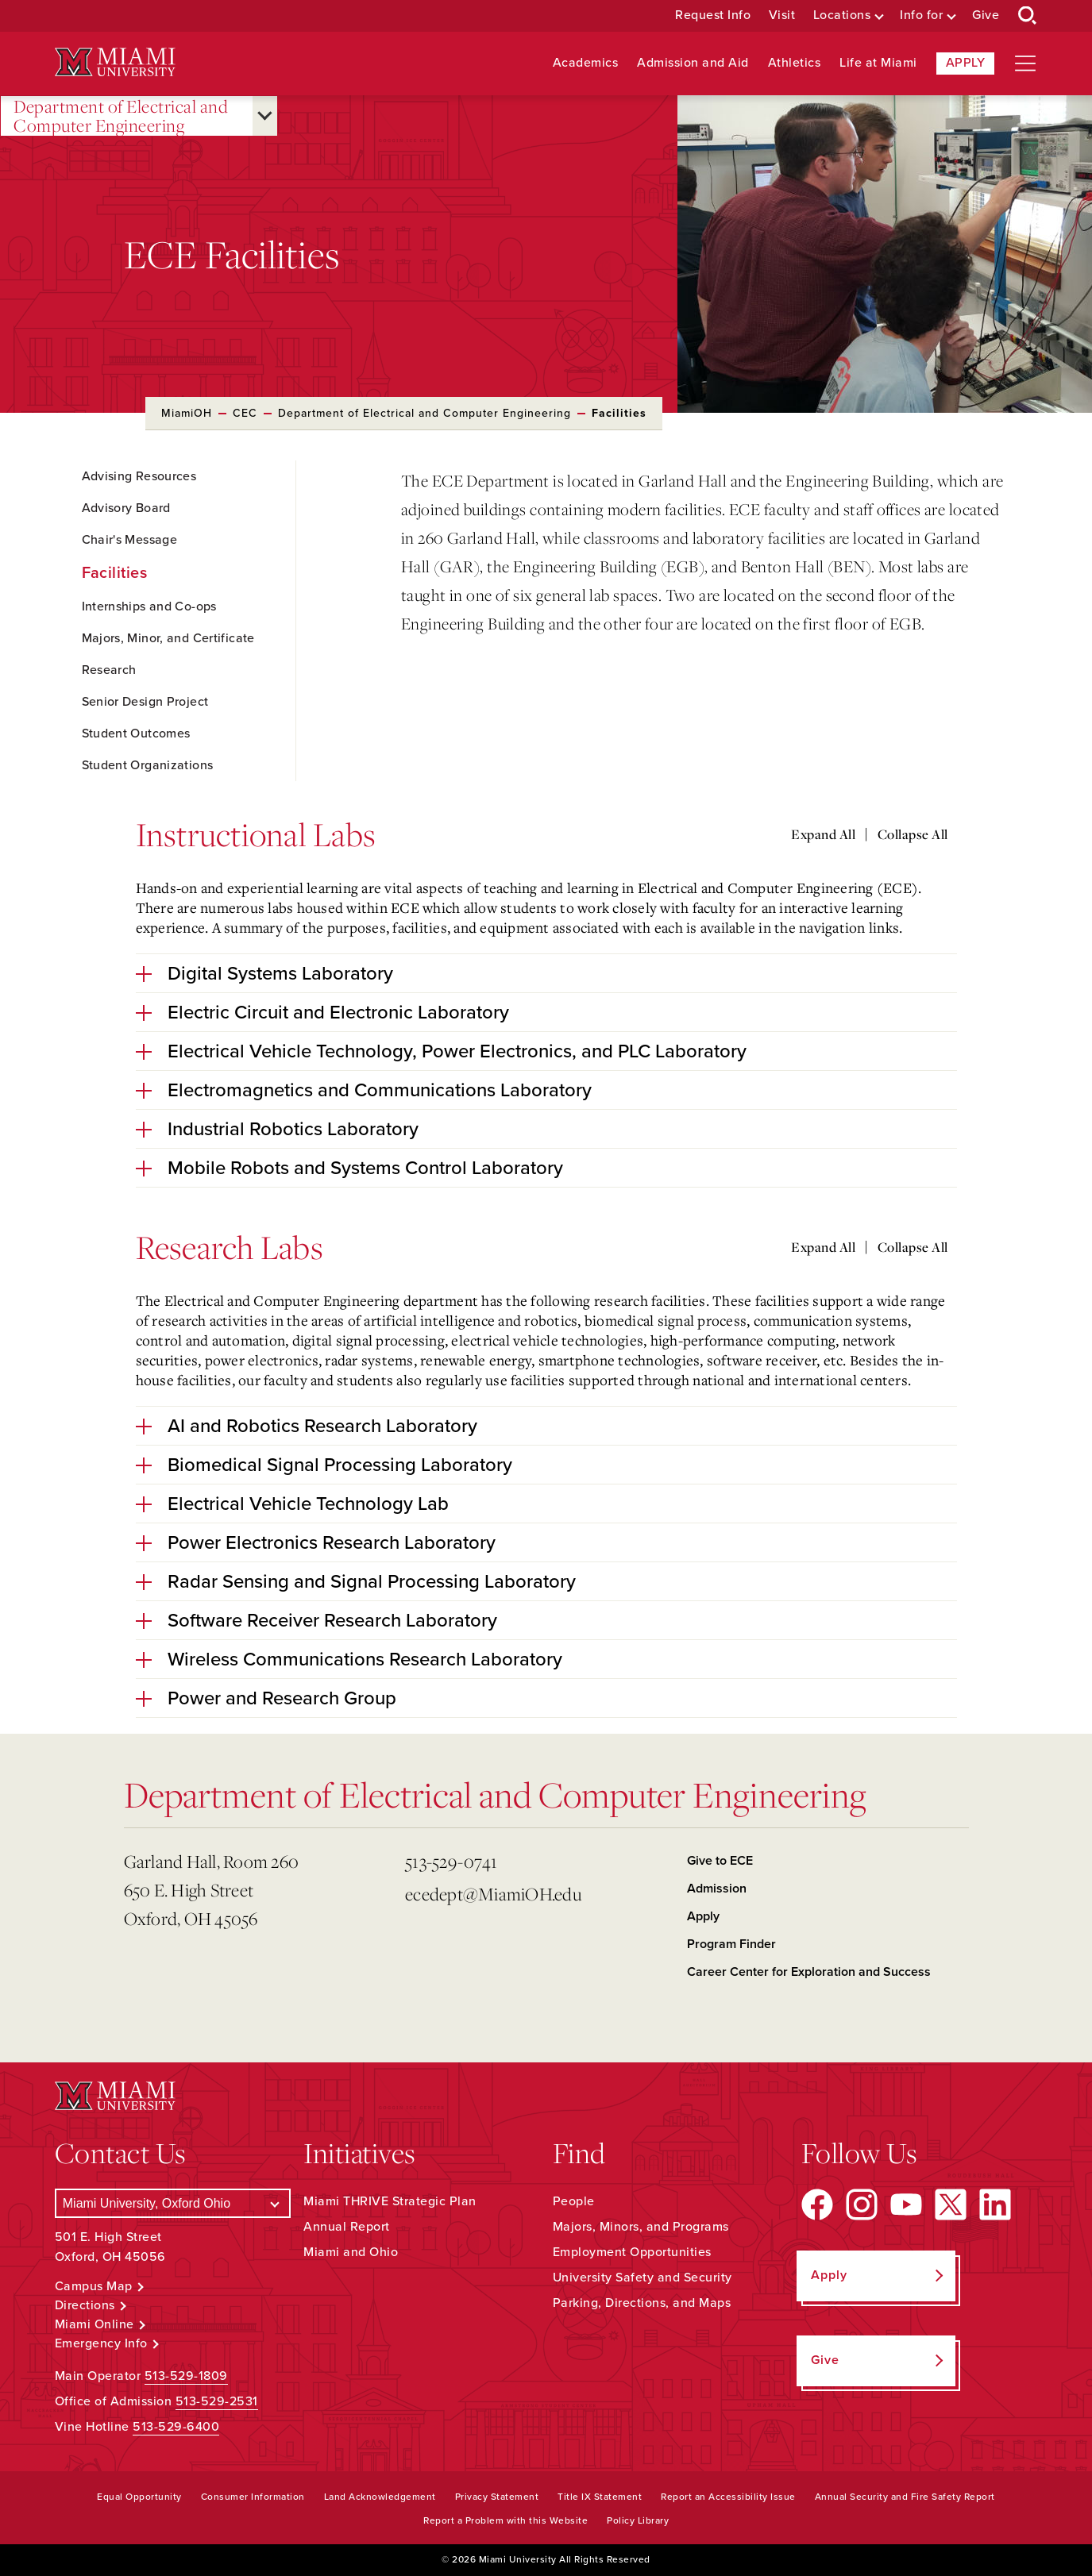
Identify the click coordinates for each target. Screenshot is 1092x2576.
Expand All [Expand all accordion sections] (823, 834)
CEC (245, 413)
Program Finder (731, 1944)
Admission (717, 1888)
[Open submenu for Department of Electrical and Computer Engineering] (265, 116)
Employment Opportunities (632, 2252)
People (574, 2201)
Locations (842, 15)
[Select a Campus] (173, 2203)
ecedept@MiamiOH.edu (493, 1893)
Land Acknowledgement (380, 2496)
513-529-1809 (186, 2376)
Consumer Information (253, 2496)
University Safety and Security (642, 2277)
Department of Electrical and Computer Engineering (121, 116)
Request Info (713, 15)
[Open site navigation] (1025, 63)
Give (985, 15)
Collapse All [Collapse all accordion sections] (913, 834)
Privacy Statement (497, 2496)
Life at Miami (878, 63)
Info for (921, 15)
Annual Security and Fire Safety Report (905, 2496)
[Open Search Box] (1027, 15)
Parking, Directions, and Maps (642, 2303)
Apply (966, 63)
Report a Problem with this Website (505, 2520)
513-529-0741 (451, 1861)
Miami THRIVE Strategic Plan (390, 2201)
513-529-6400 (176, 2427)
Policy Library (638, 2520)
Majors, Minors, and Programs (641, 2227)
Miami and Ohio (350, 2252)
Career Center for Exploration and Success (809, 1972)
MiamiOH (186, 413)
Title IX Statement (600, 2496)
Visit (782, 15)
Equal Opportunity (139, 2496)
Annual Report (346, 2227)
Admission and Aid (693, 63)
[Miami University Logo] (115, 62)
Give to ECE (720, 1861)
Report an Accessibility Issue (728, 2496)
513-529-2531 (217, 2401)
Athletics (794, 63)
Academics (586, 63)
